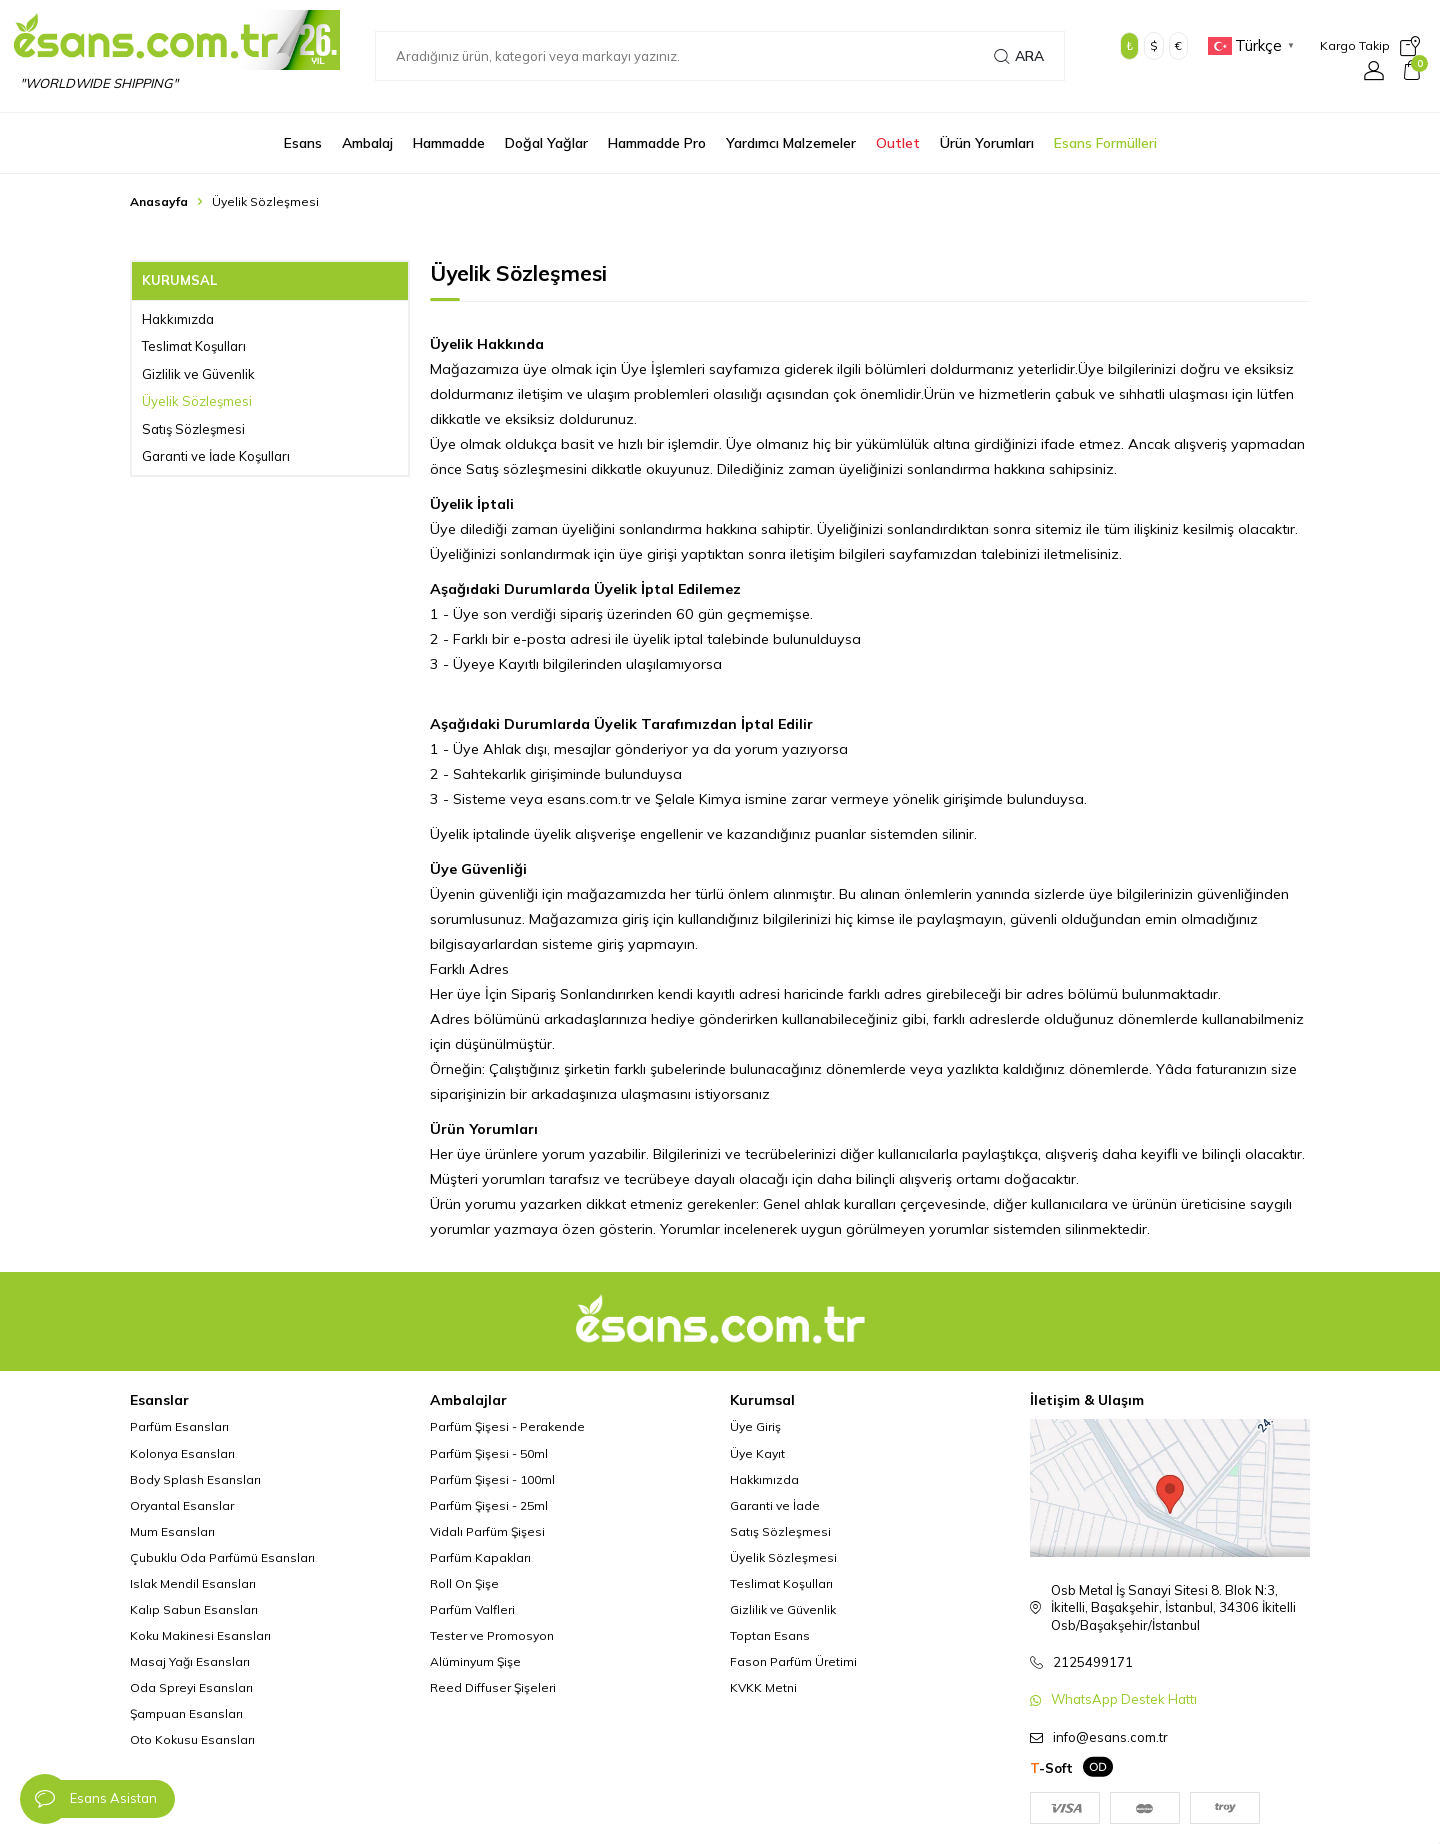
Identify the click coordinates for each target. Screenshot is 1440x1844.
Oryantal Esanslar (182, 1505)
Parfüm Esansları (179, 1426)
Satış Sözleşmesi (193, 429)
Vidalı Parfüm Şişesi (487, 1531)
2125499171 (1093, 1662)
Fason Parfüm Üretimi (793, 1661)
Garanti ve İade (775, 1505)
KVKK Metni (763, 1687)
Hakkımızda (178, 319)
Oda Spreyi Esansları (191, 1687)
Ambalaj (367, 143)
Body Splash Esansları (195, 1479)
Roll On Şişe (464, 1583)
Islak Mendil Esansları (193, 1583)
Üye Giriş (755, 1426)
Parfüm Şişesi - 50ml (489, 1453)
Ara (1019, 56)
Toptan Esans (770, 1635)
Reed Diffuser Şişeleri (493, 1687)
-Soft (1051, 1768)
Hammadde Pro (657, 143)
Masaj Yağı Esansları (190, 1661)
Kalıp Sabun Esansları (194, 1609)
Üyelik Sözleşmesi (197, 401)
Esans (303, 143)
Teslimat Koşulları (194, 346)
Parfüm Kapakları (480, 1557)
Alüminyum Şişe (475, 1661)
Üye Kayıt (757, 1453)
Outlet (898, 143)
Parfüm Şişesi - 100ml (492, 1479)
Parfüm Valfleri (472, 1609)
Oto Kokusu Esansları (192, 1739)
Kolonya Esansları (182, 1453)
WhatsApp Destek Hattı (1124, 1699)
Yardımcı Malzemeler (791, 143)
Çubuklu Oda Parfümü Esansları (222, 1557)
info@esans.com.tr (1110, 1737)
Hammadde (449, 143)
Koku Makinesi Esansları (200, 1635)
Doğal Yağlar (546, 143)
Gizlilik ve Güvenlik (198, 374)
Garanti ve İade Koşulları (216, 456)
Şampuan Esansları (186, 1713)
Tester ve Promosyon (492, 1635)
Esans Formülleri (1105, 143)
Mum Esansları (172, 1531)
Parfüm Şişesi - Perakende (507, 1426)
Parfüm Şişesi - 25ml (489, 1505)
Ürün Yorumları (987, 143)
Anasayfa (159, 201)
